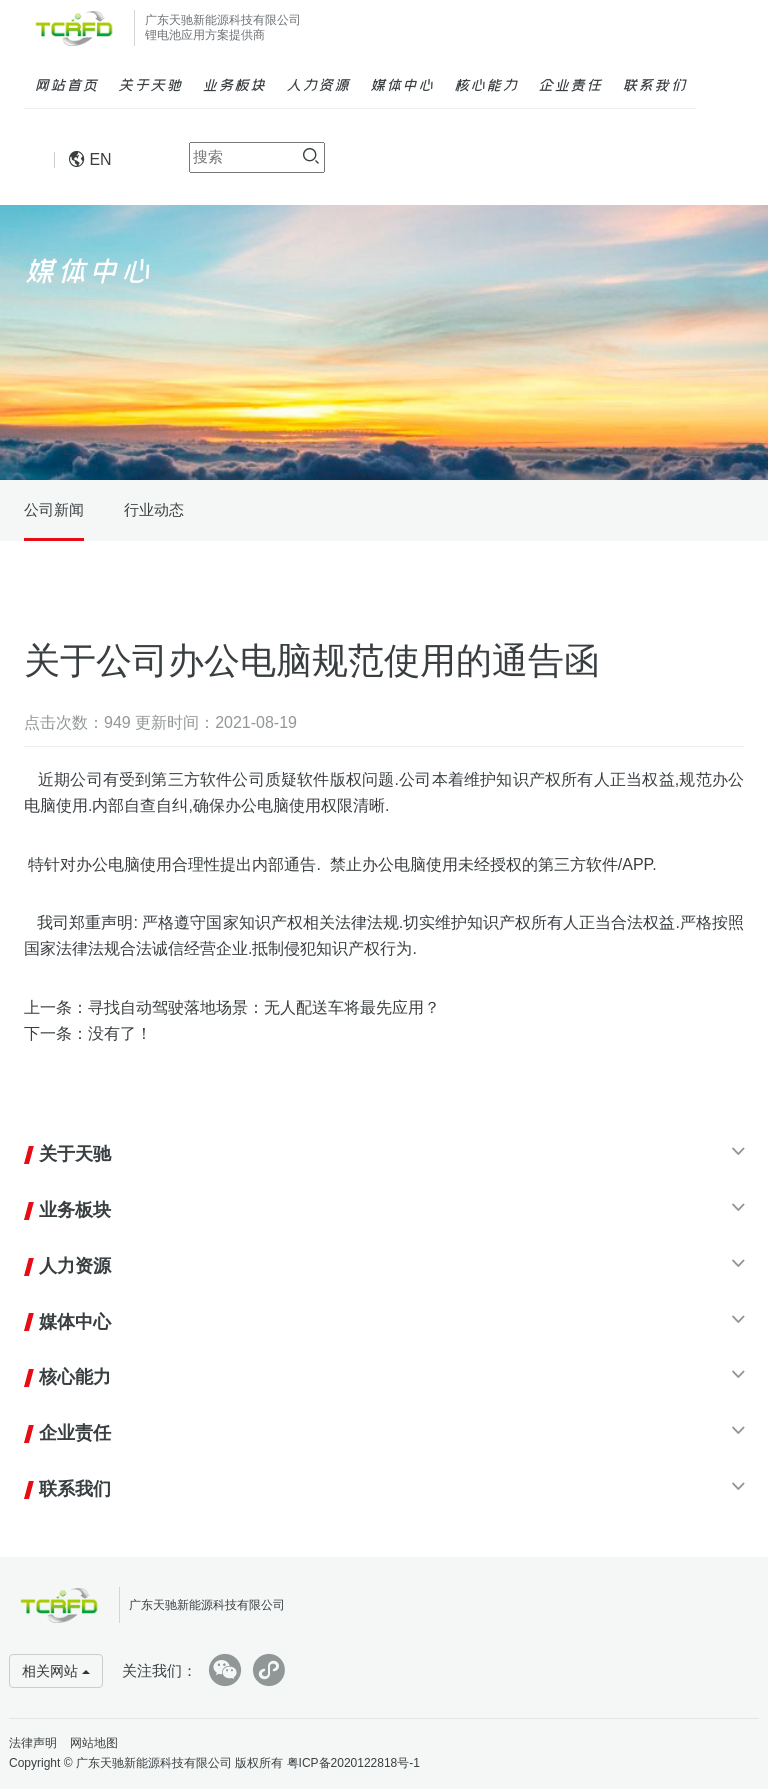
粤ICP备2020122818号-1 (353, 1763)
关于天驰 (150, 84)
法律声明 (33, 1743)
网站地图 (94, 1743)
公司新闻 (54, 509)
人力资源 (318, 84)
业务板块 (234, 84)
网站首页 (66, 84)
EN (90, 159)
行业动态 (154, 509)
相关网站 (56, 1671)
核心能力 (486, 84)
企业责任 (570, 84)
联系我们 (654, 84)
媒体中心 (402, 84)
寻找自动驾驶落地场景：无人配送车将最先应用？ (264, 1007)
